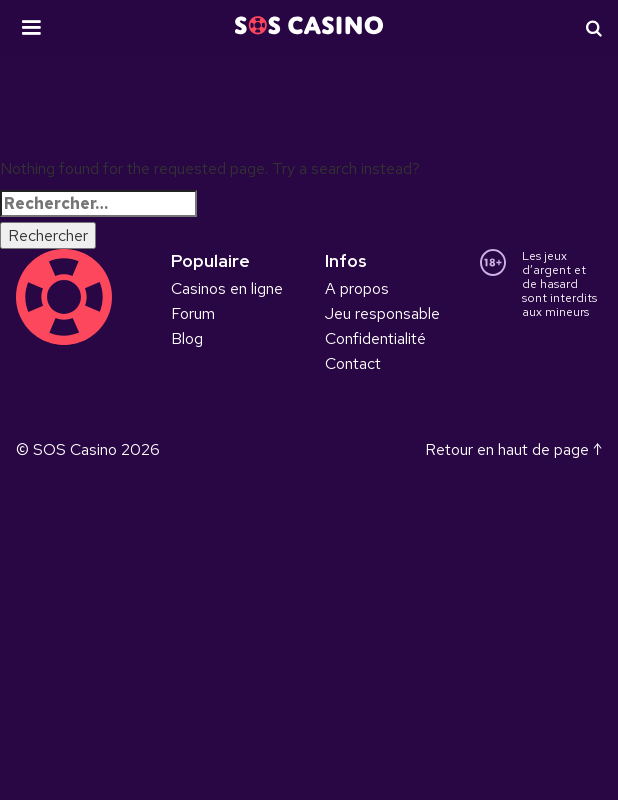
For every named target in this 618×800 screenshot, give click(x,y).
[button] (31, 28)
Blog (187, 338)
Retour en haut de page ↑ (513, 449)
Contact (353, 363)
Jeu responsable (382, 313)
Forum (193, 313)
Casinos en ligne (227, 288)
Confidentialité (375, 338)
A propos (357, 288)
